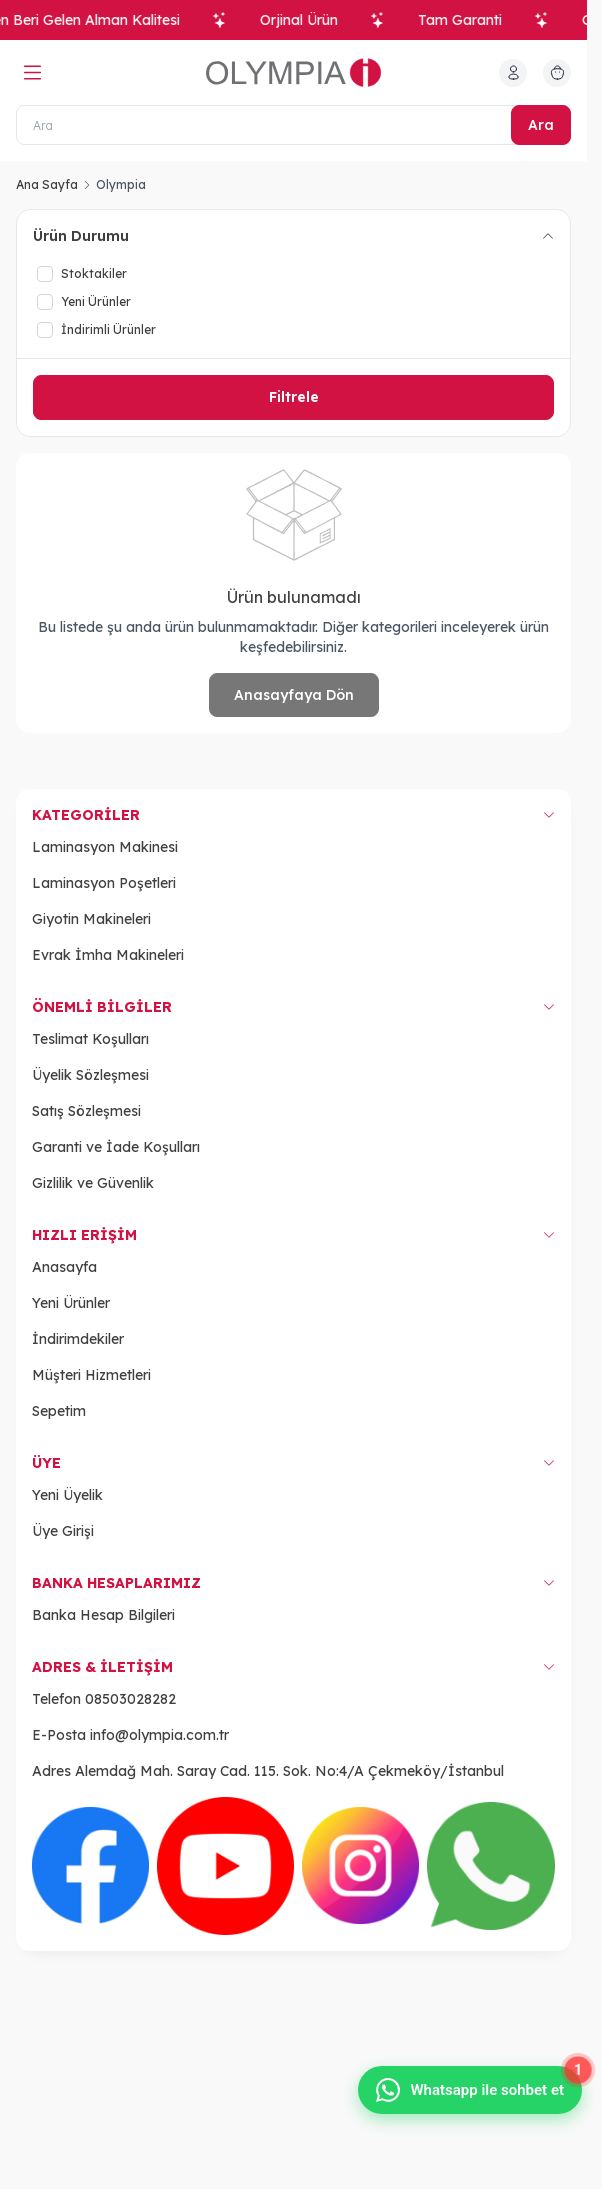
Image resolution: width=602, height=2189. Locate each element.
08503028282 (130, 1699)
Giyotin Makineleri (91, 919)
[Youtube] (225, 1865)
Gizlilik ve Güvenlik (93, 1183)
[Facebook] (90, 1865)
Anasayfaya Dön (294, 695)
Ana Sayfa (47, 184)
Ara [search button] (541, 125)
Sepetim (59, 1411)
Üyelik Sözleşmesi (90, 1075)
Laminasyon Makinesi (105, 847)
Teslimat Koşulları (90, 1039)
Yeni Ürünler (71, 1303)
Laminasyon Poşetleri (104, 883)
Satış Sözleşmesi (86, 1111)
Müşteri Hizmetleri (91, 1375)
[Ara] (293, 125)
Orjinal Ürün (306, 20)
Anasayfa (64, 1267)
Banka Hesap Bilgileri (103, 1615)
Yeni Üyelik (67, 1495)
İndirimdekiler (78, 1339)
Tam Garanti (467, 20)
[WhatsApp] (491, 1866)
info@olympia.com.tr (159, 1735)
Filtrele (294, 397)
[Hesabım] (513, 73)
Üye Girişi (63, 1531)
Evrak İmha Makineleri (108, 955)
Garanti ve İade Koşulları (116, 1147)
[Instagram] (360, 1865)
